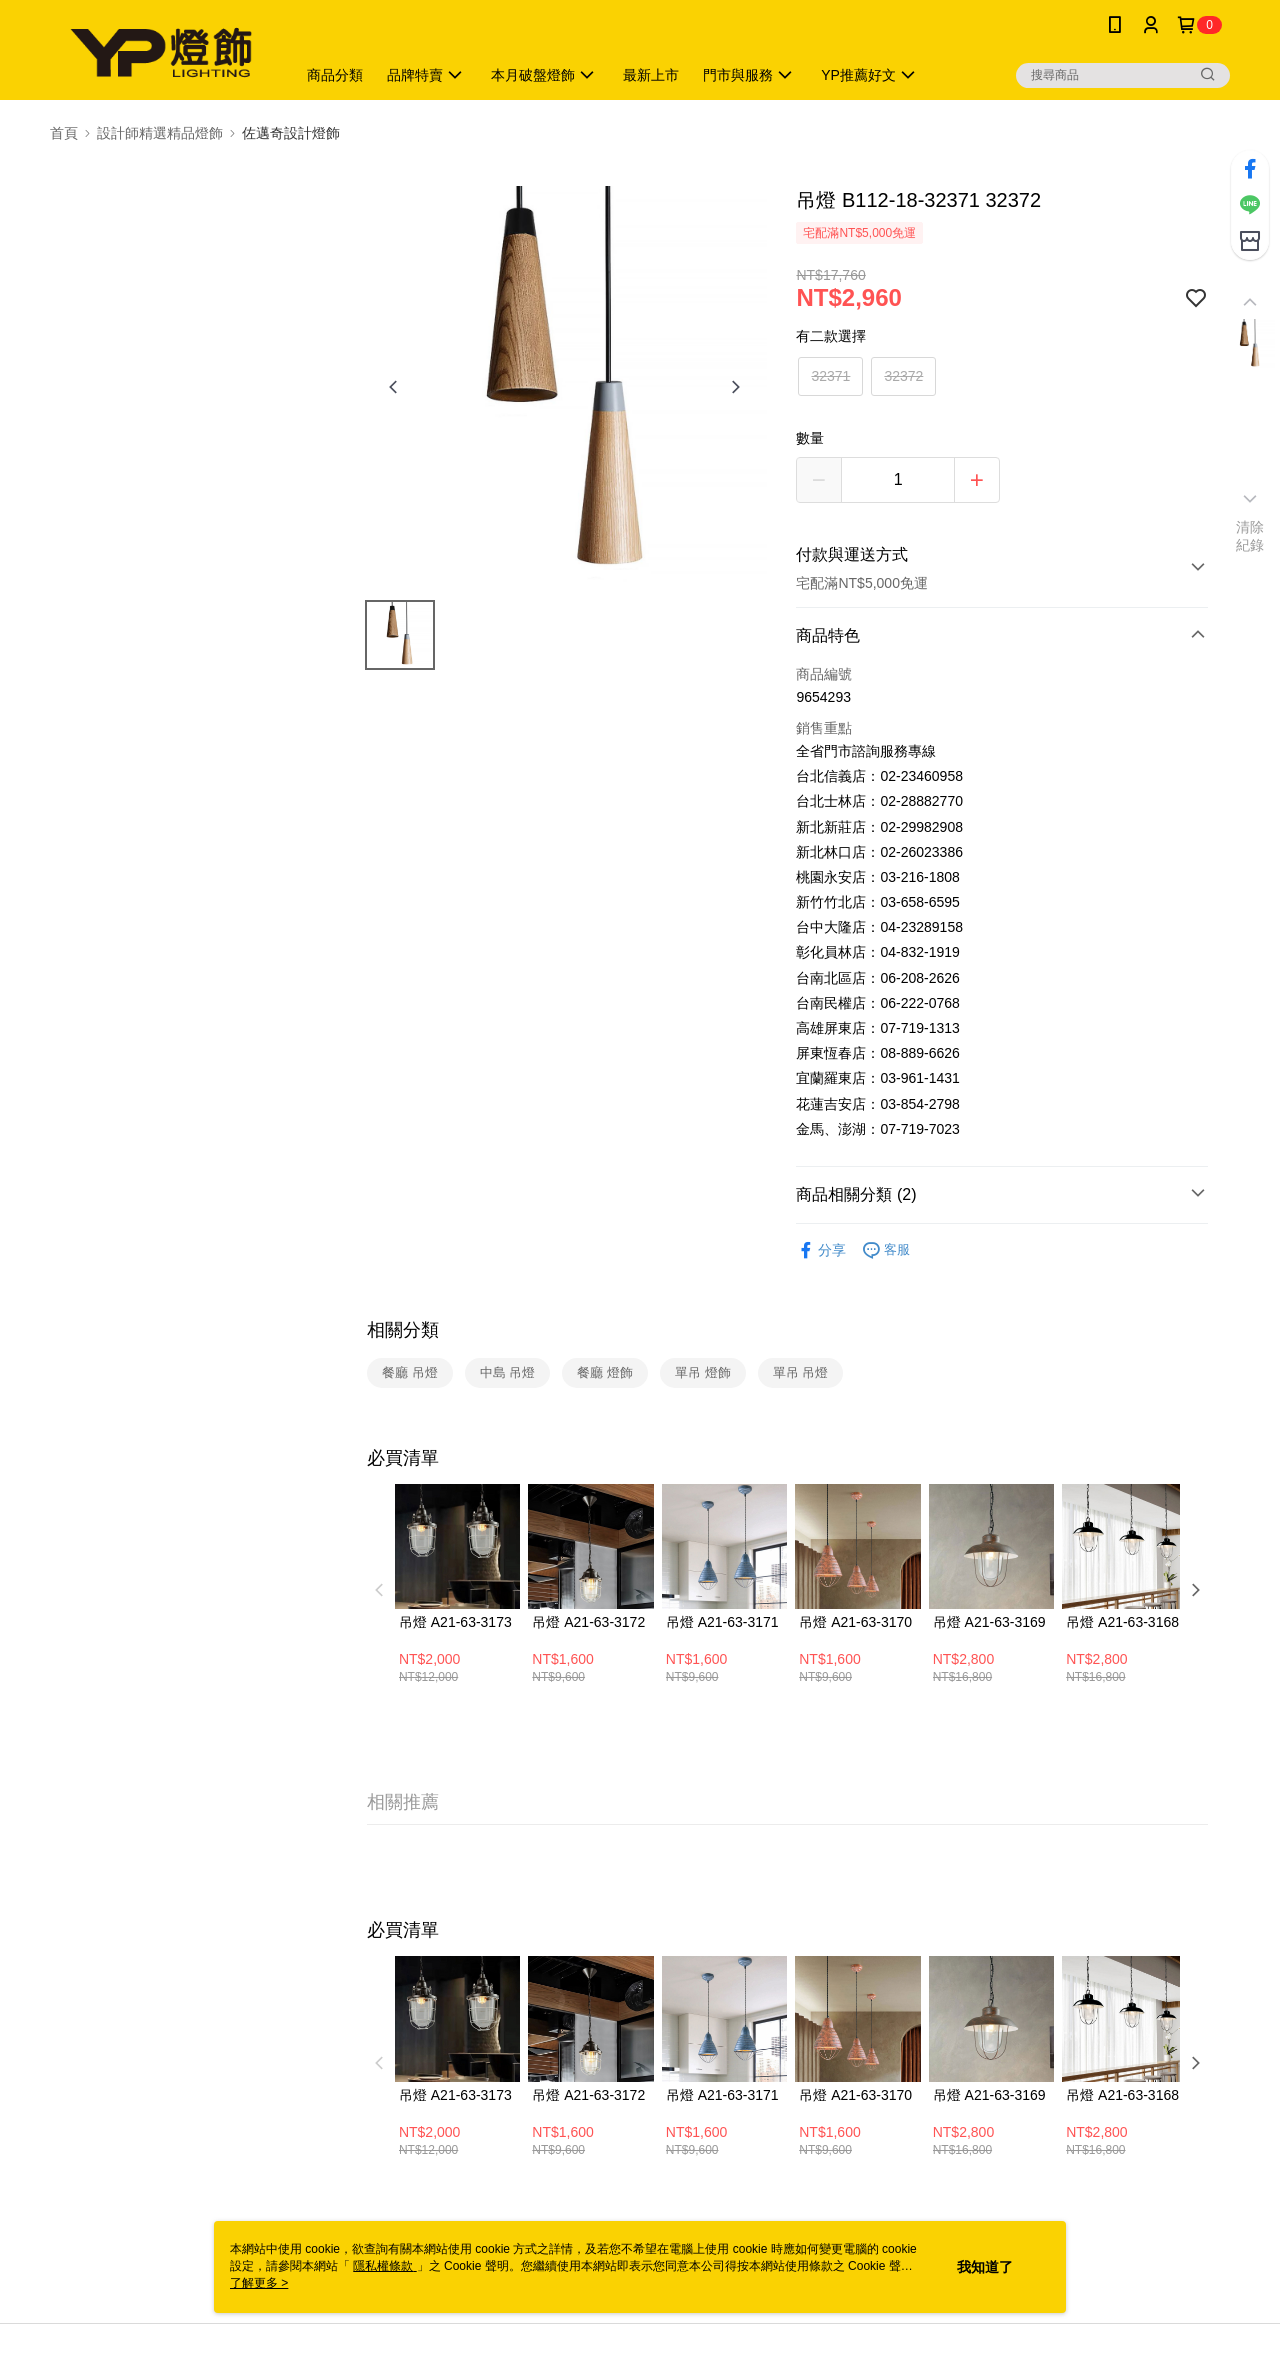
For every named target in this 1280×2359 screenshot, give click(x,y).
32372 (903, 376)
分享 (821, 1250)
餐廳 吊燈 (410, 1372)
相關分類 (403, 1330)
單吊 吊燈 (801, 1372)
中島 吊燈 (508, 1372)
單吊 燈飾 (703, 1372)
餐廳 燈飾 (605, 1372)
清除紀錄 (1250, 536)
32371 (830, 376)
